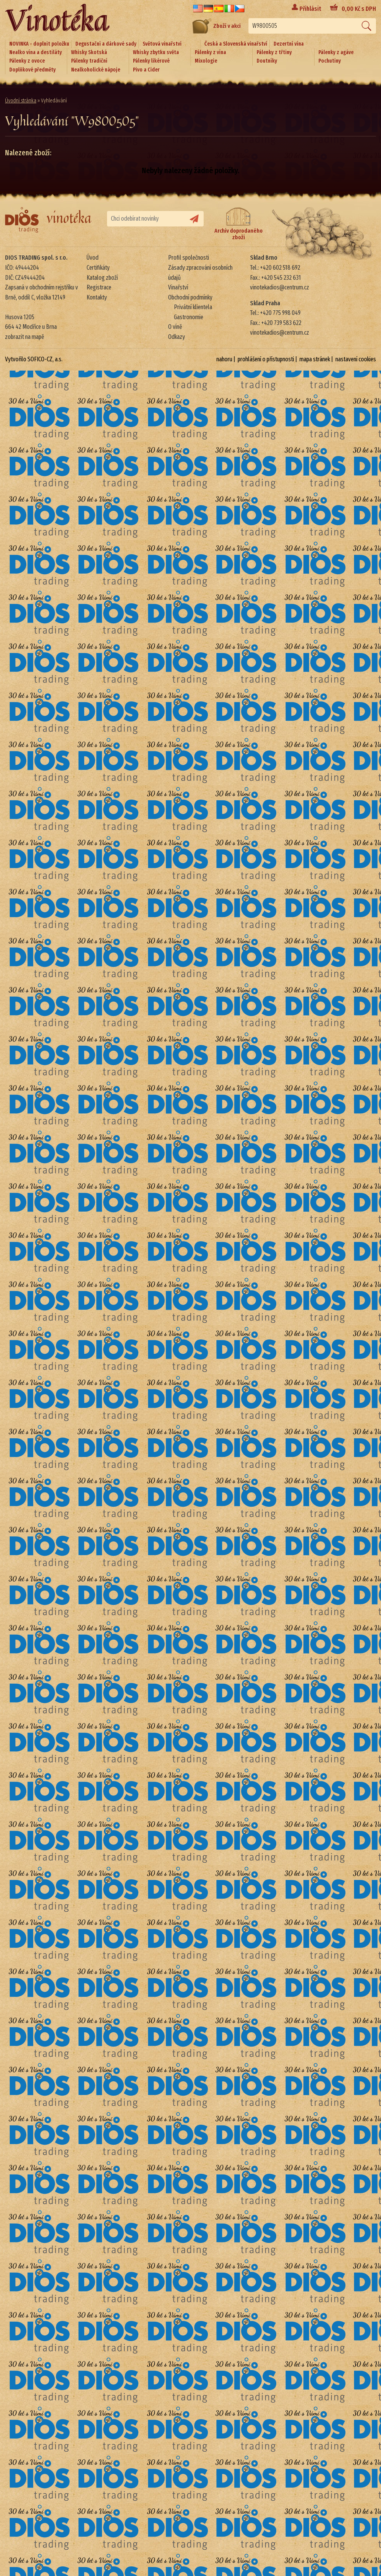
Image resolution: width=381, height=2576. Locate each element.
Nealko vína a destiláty (35, 52)
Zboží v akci (216, 26)
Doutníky (267, 61)
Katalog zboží (102, 277)
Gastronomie (188, 317)
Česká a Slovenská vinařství (235, 44)
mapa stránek (314, 359)
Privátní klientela (193, 307)
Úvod (93, 257)
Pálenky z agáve (336, 52)
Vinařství (178, 287)
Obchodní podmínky (190, 297)
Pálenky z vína (210, 52)
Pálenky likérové (151, 61)
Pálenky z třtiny (274, 52)
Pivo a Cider (146, 69)
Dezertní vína (289, 44)
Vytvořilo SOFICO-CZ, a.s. (34, 359)
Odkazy (176, 336)
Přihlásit (310, 8)
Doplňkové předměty (32, 69)
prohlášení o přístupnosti (266, 359)
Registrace (99, 287)
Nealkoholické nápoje (95, 69)
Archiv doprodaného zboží (238, 223)
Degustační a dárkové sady (105, 44)
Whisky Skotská (89, 52)
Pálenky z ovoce (27, 61)
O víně (175, 326)
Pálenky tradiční (89, 61)
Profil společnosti (188, 257)
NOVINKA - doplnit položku (39, 44)
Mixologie (206, 61)
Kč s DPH (359, 8)
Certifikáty (98, 267)
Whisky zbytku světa (156, 52)
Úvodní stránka (20, 100)
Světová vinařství (162, 44)
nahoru (224, 359)
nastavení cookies (355, 359)
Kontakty (97, 297)
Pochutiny (329, 61)
